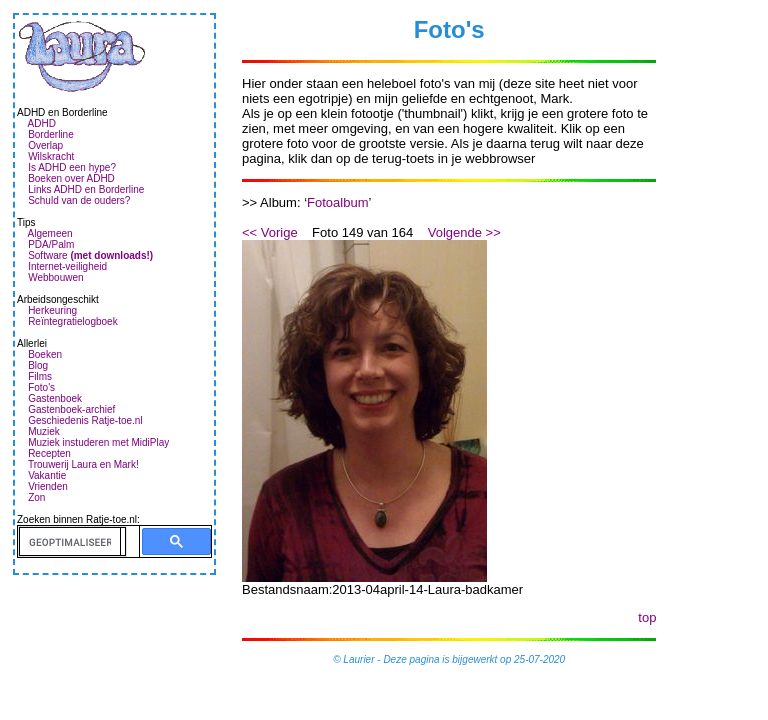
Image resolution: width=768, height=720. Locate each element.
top (647, 617)
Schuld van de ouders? (79, 200)
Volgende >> (464, 232)
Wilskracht (51, 156)
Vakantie (47, 475)
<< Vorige (270, 232)
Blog (38, 365)
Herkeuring (52, 310)
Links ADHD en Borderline (86, 189)
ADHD (42, 123)
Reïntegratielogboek (73, 321)
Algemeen (50, 233)
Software (90, 255)
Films (40, 376)
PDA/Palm (51, 244)
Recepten (49, 453)
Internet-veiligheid (67, 266)
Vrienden (48, 486)
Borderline (51, 134)
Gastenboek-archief (71, 409)
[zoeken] (70, 542)
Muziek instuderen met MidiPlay (98, 442)
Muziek (44, 431)
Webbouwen (55, 277)
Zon (36, 497)
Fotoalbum (337, 202)
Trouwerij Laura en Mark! (83, 464)
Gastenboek (55, 398)
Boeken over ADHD (71, 178)
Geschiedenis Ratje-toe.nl (85, 420)
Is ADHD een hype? (72, 167)
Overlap (45, 145)
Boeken (45, 354)
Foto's (41, 387)
